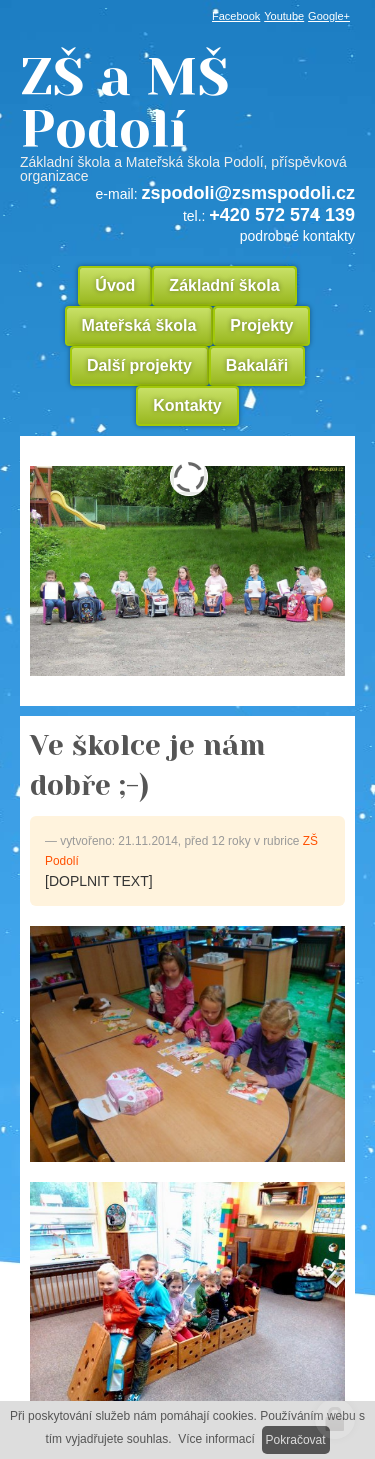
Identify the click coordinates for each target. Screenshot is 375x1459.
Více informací (216, 1439)
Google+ (329, 16)
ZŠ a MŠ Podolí (187, 117)
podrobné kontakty (297, 236)
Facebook (236, 16)
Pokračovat (296, 1440)
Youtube (284, 16)
